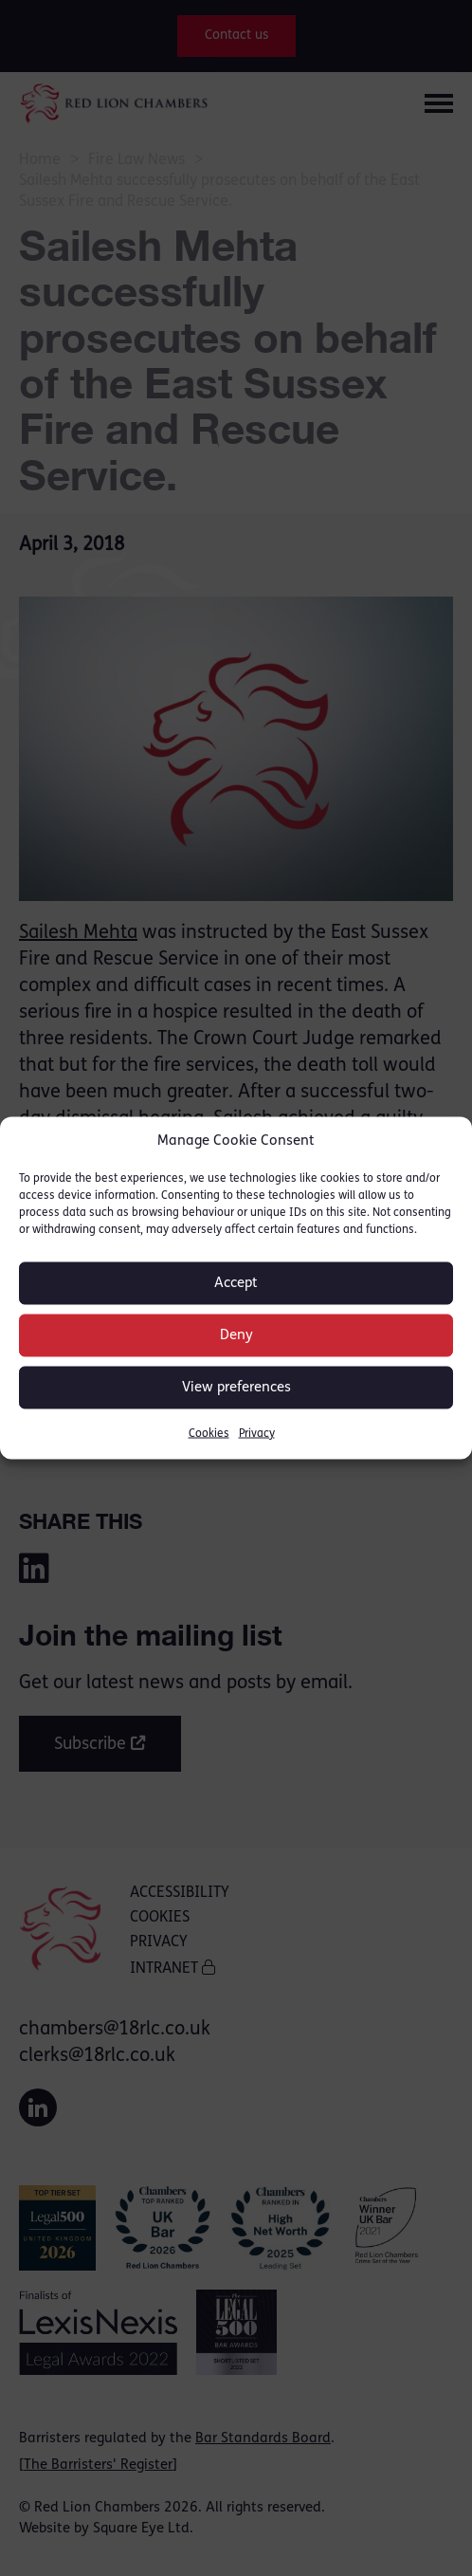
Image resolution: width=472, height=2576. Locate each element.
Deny (236, 1335)
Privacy (257, 1434)
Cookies (209, 1434)
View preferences (236, 1387)
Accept (236, 1283)
